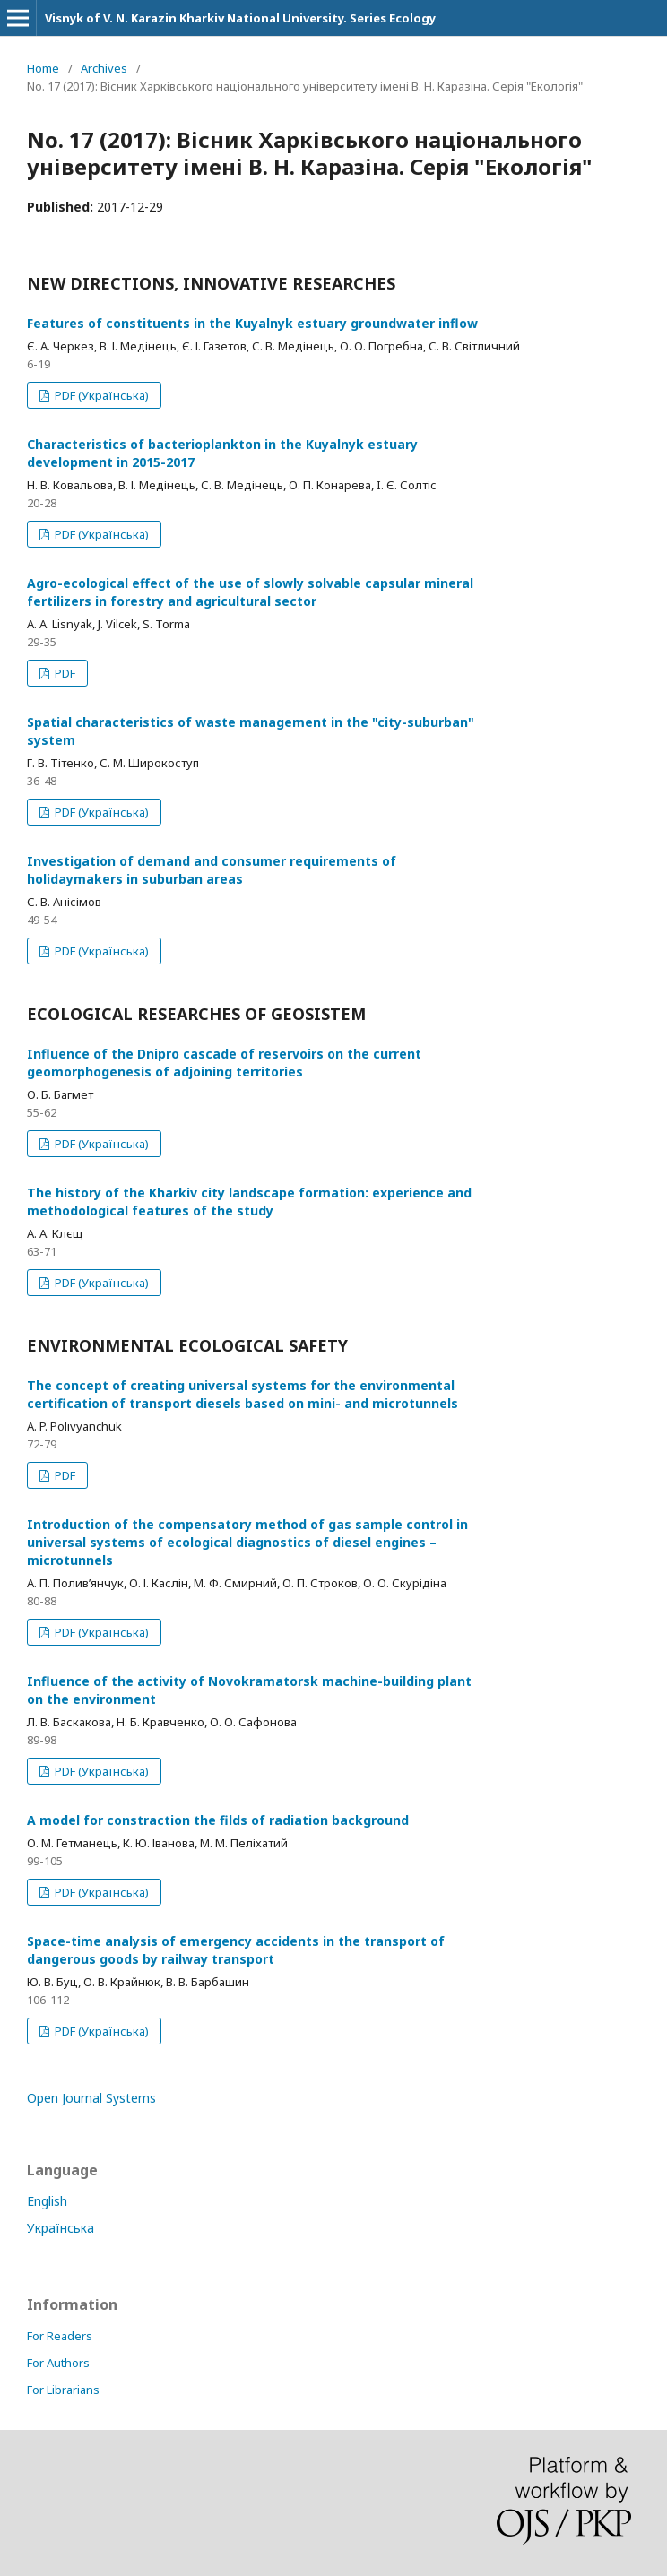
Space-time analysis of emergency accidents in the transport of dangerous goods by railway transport (236, 1949)
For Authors (58, 2363)
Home (43, 68)
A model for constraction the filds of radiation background (218, 1819)
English (47, 2200)
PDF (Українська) (100, 395)
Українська (60, 2227)
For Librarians (63, 2390)
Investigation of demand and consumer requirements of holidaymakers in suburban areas (211, 869)
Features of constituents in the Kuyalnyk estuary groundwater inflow (252, 323)
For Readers (59, 2336)
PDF (63, 673)
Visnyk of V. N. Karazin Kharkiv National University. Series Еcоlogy (240, 18)
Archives (104, 68)
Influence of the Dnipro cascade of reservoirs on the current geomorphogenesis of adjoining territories (224, 1062)
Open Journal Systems (91, 2097)
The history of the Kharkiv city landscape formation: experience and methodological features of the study (249, 1201)
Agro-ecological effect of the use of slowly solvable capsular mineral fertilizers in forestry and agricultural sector (250, 592)
